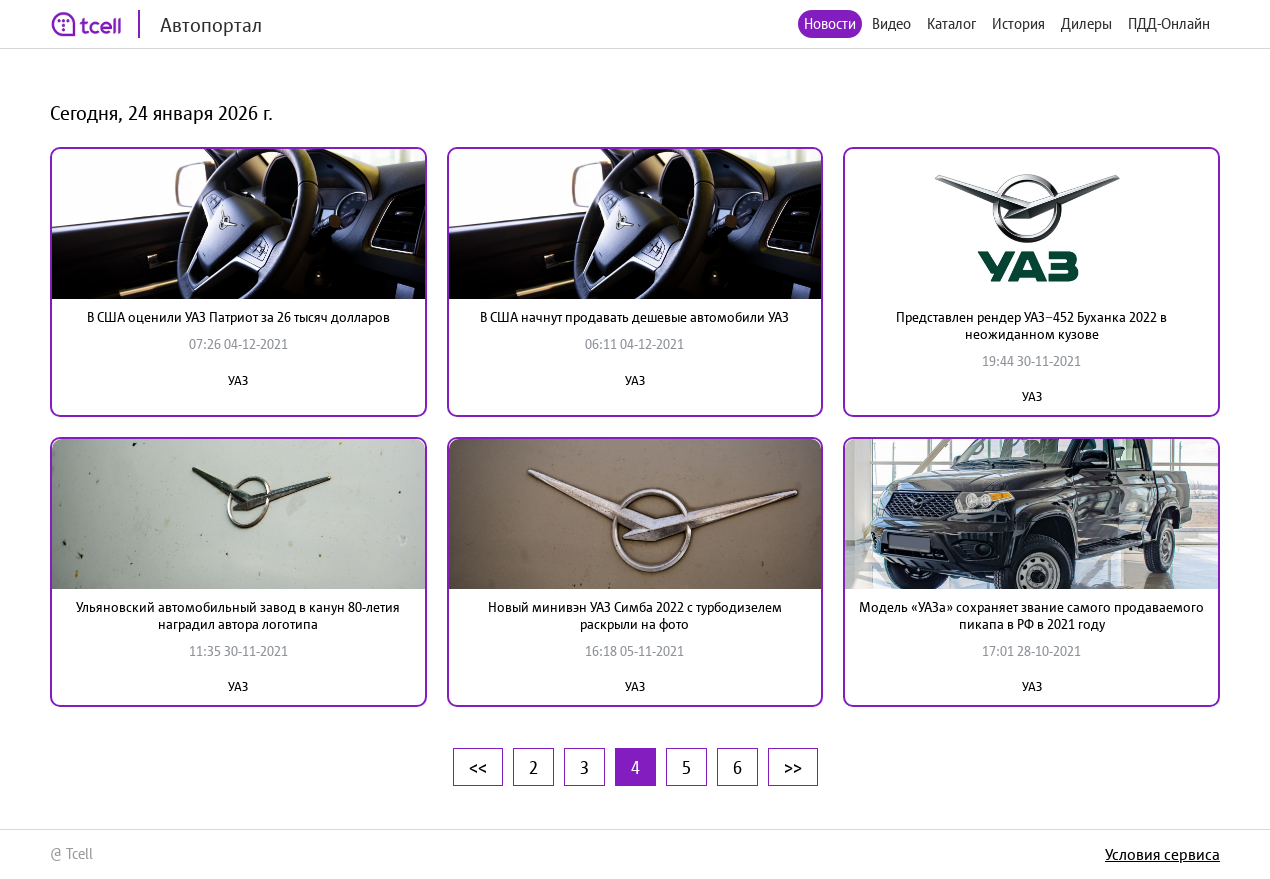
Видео (891, 23)
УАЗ (238, 380)
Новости (830, 23)
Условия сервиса (1162, 854)
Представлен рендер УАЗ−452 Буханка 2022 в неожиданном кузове (1031, 325)
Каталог (951, 23)
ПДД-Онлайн (1169, 23)
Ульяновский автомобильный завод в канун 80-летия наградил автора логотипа (238, 615)
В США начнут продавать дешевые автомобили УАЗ (634, 317)
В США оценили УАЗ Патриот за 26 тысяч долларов (238, 317)
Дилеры (1086, 23)
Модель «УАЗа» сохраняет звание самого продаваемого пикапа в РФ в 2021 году (1031, 615)
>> (793, 767)
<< (478, 767)
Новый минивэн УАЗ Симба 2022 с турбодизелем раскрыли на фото (635, 615)
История (1018, 23)
